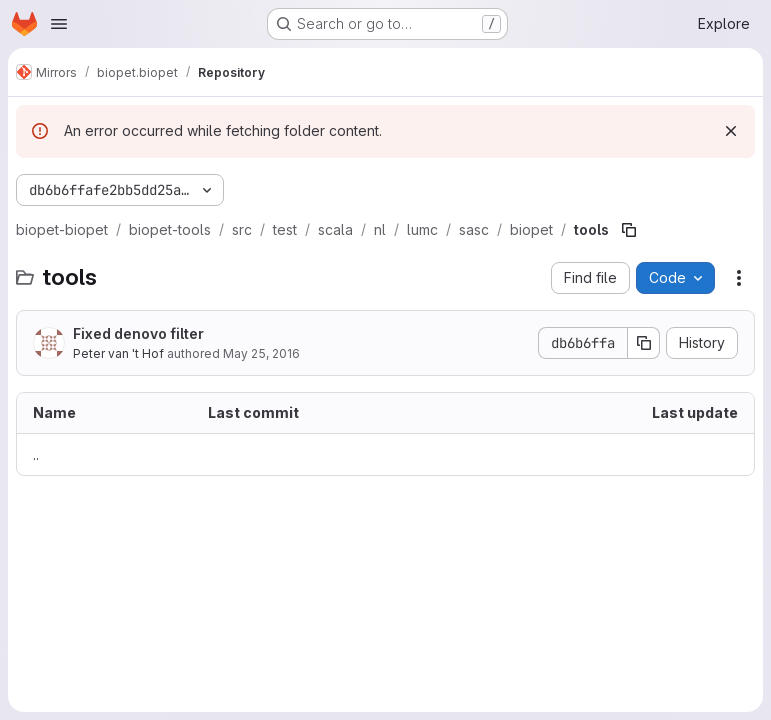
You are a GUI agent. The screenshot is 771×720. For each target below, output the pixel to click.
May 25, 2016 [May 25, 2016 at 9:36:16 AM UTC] (261, 353)
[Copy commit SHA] (644, 343)
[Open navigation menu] (59, 24)
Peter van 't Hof (118, 353)
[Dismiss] (731, 131)
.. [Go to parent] (36, 454)
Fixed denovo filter (138, 333)
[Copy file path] (629, 230)
